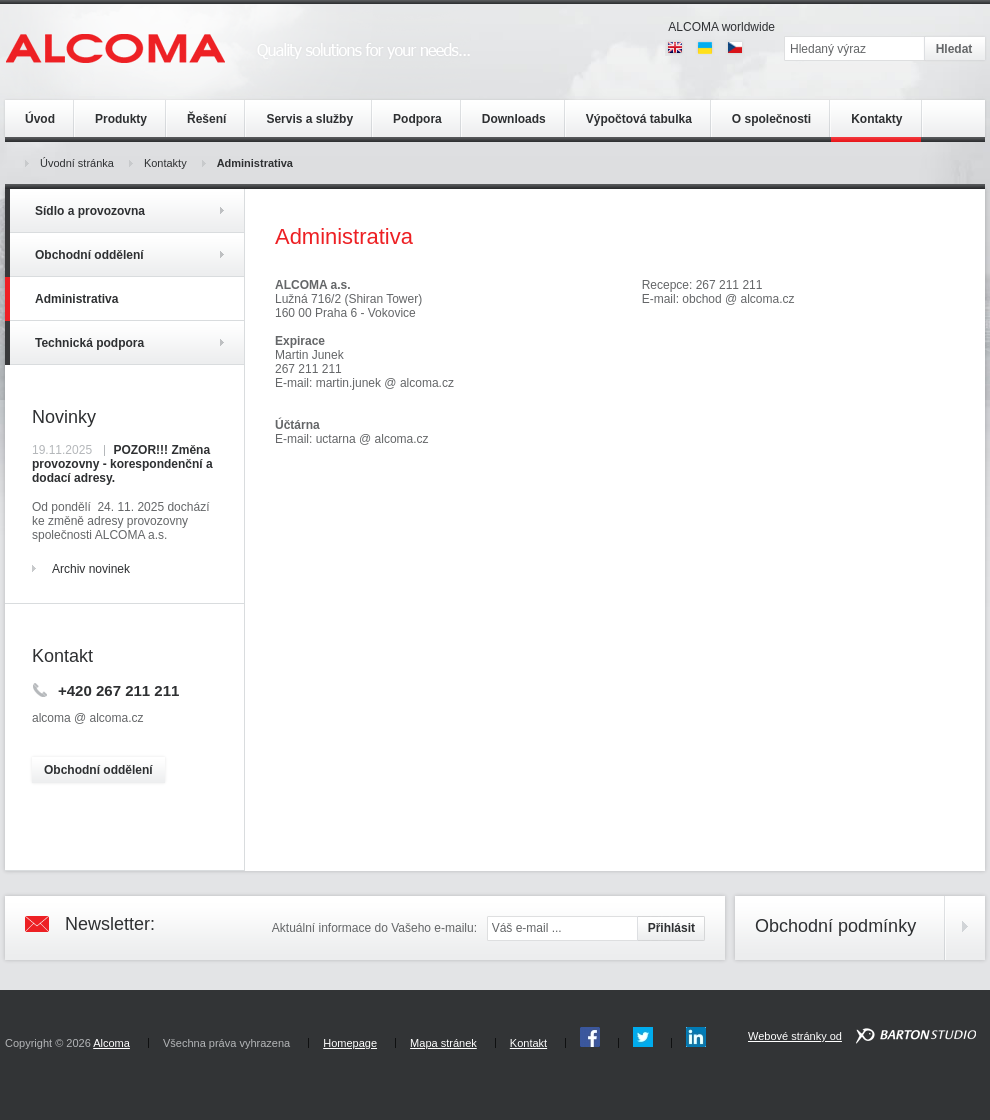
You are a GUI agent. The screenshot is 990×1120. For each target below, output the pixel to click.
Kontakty (165, 163)
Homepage (350, 1043)
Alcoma (111, 1043)
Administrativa (255, 163)
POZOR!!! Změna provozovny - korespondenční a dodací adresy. (122, 464)
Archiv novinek (91, 569)
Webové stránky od (795, 1036)
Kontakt (528, 1043)
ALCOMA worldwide (721, 27)
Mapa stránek (443, 1043)
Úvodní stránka (77, 163)
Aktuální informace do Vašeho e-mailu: (374, 928)
